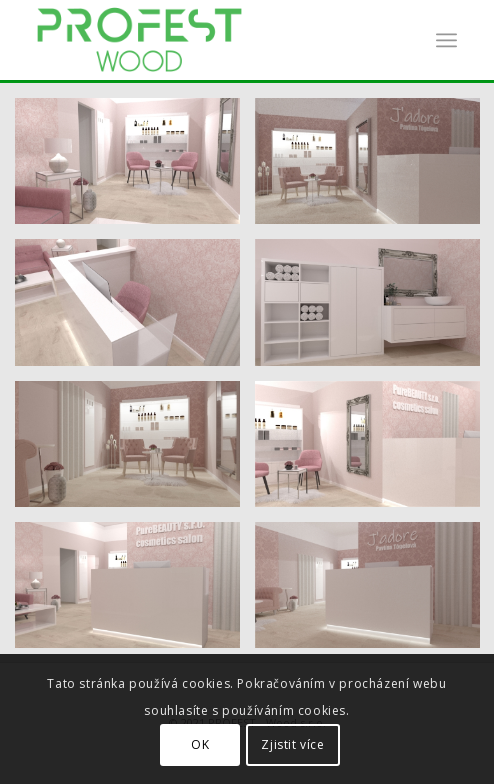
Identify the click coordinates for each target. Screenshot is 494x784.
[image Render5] (135, 309)
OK (200, 744)
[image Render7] (135, 451)
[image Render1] (135, 168)
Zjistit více (292, 744)
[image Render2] (135, 592)
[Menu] (446, 40)
